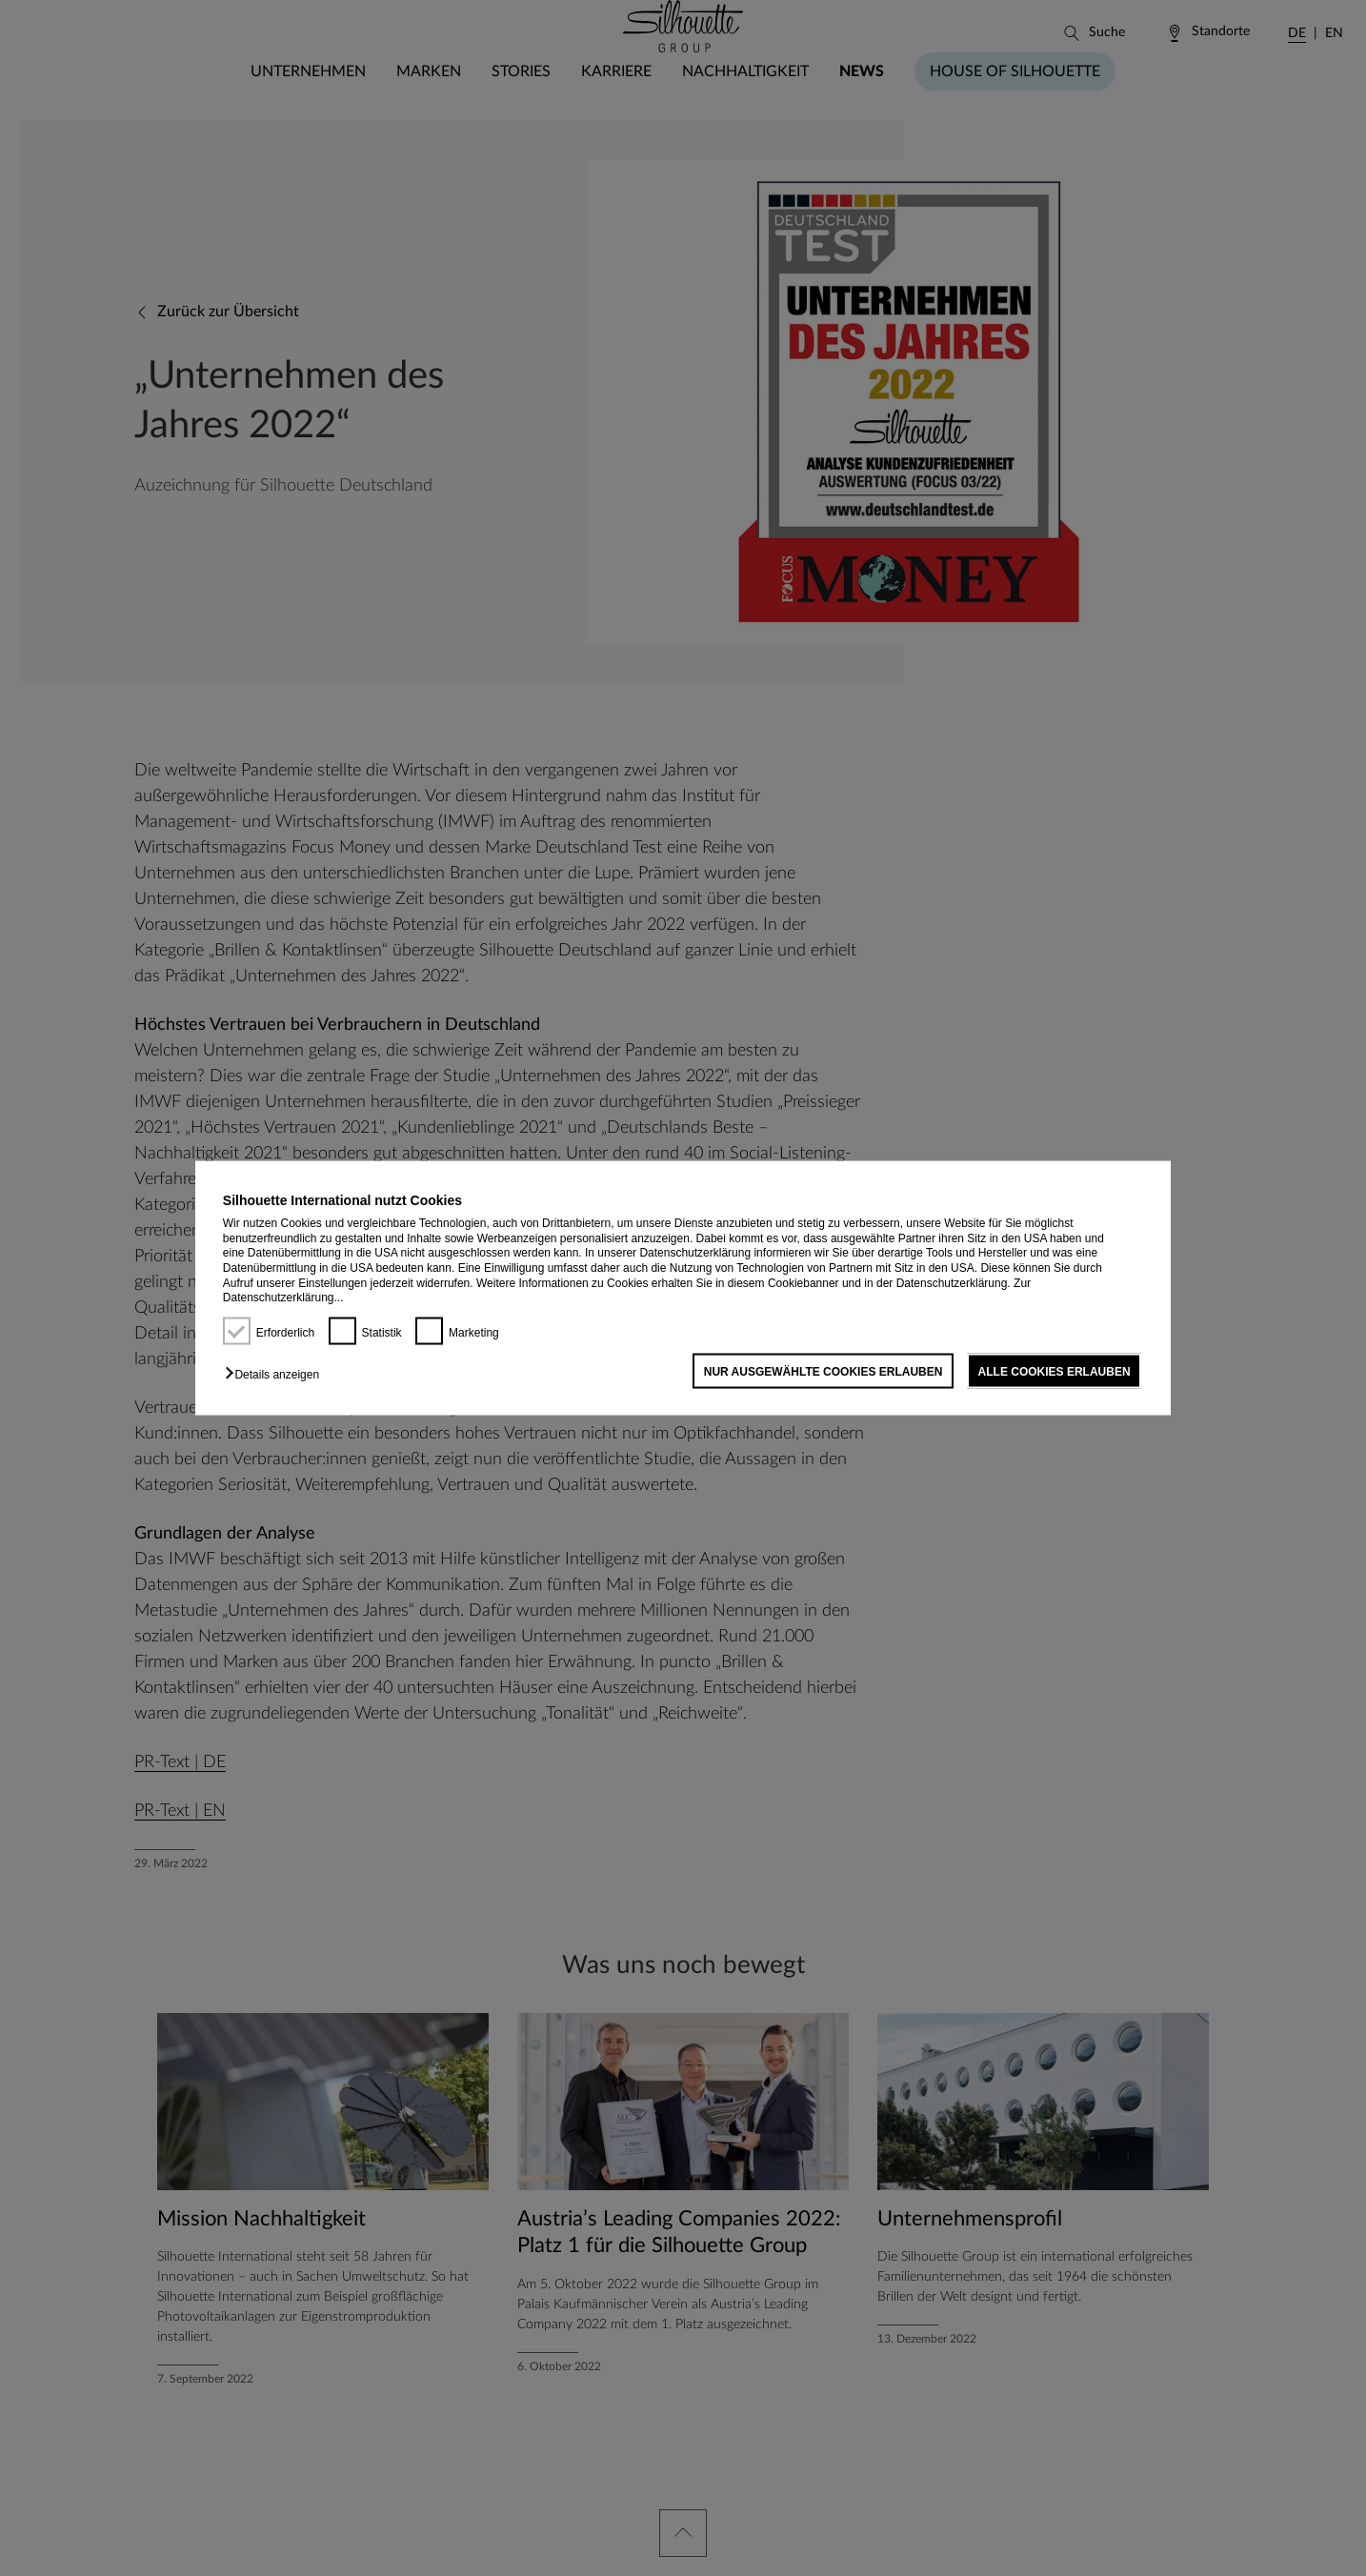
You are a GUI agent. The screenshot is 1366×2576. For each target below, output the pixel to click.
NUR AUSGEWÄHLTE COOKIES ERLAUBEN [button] (823, 1371)
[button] (277, 1373)
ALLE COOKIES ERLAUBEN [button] (1054, 1371)
